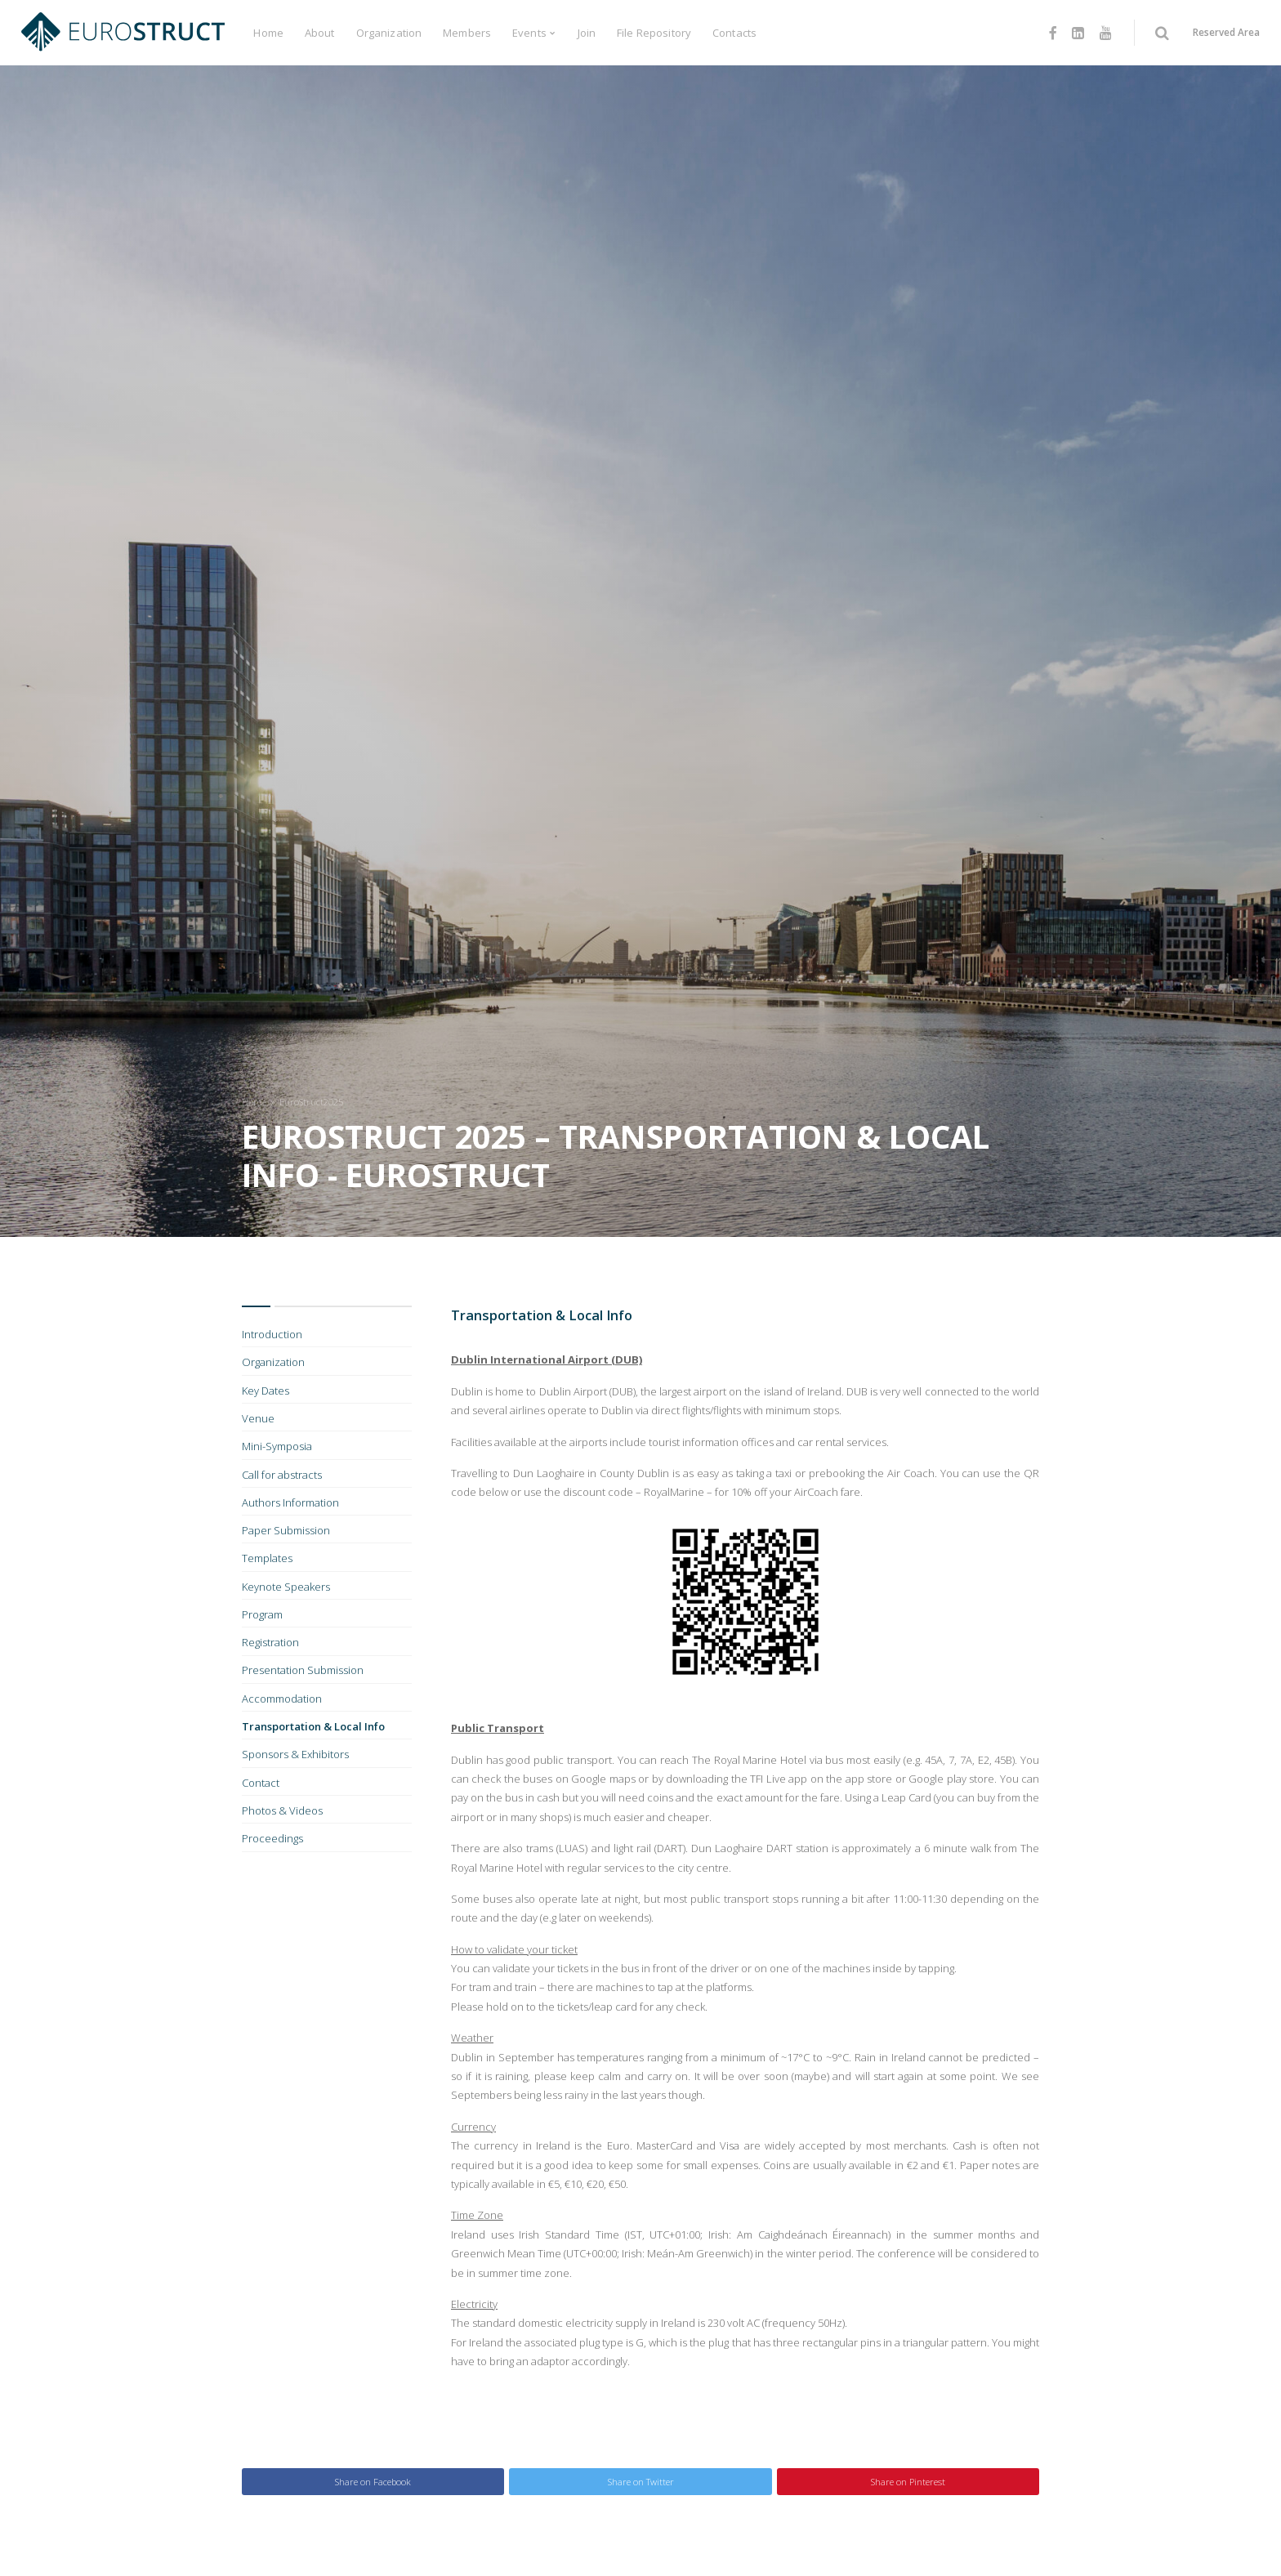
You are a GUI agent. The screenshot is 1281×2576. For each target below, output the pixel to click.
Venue (258, 1418)
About (320, 32)
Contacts (734, 32)
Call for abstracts (282, 1474)
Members (467, 32)
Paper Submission (286, 1530)
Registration (270, 1642)
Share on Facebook (373, 2482)
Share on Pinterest (908, 2482)
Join (587, 32)
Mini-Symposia (277, 1446)
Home (268, 32)
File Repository (654, 32)
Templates (267, 1558)
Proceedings (272, 1838)
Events (529, 32)
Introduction (272, 1334)
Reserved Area (1226, 31)
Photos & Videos (282, 1810)
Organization (389, 32)
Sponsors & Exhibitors (295, 1754)
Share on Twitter (641, 2482)
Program (262, 1614)
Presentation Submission (303, 1670)
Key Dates (265, 1390)
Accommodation (282, 1698)
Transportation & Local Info (313, 1726)
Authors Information (290, 1502)
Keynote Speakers (286, 1586)
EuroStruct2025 (311, 1102)
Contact (260, 1782)
